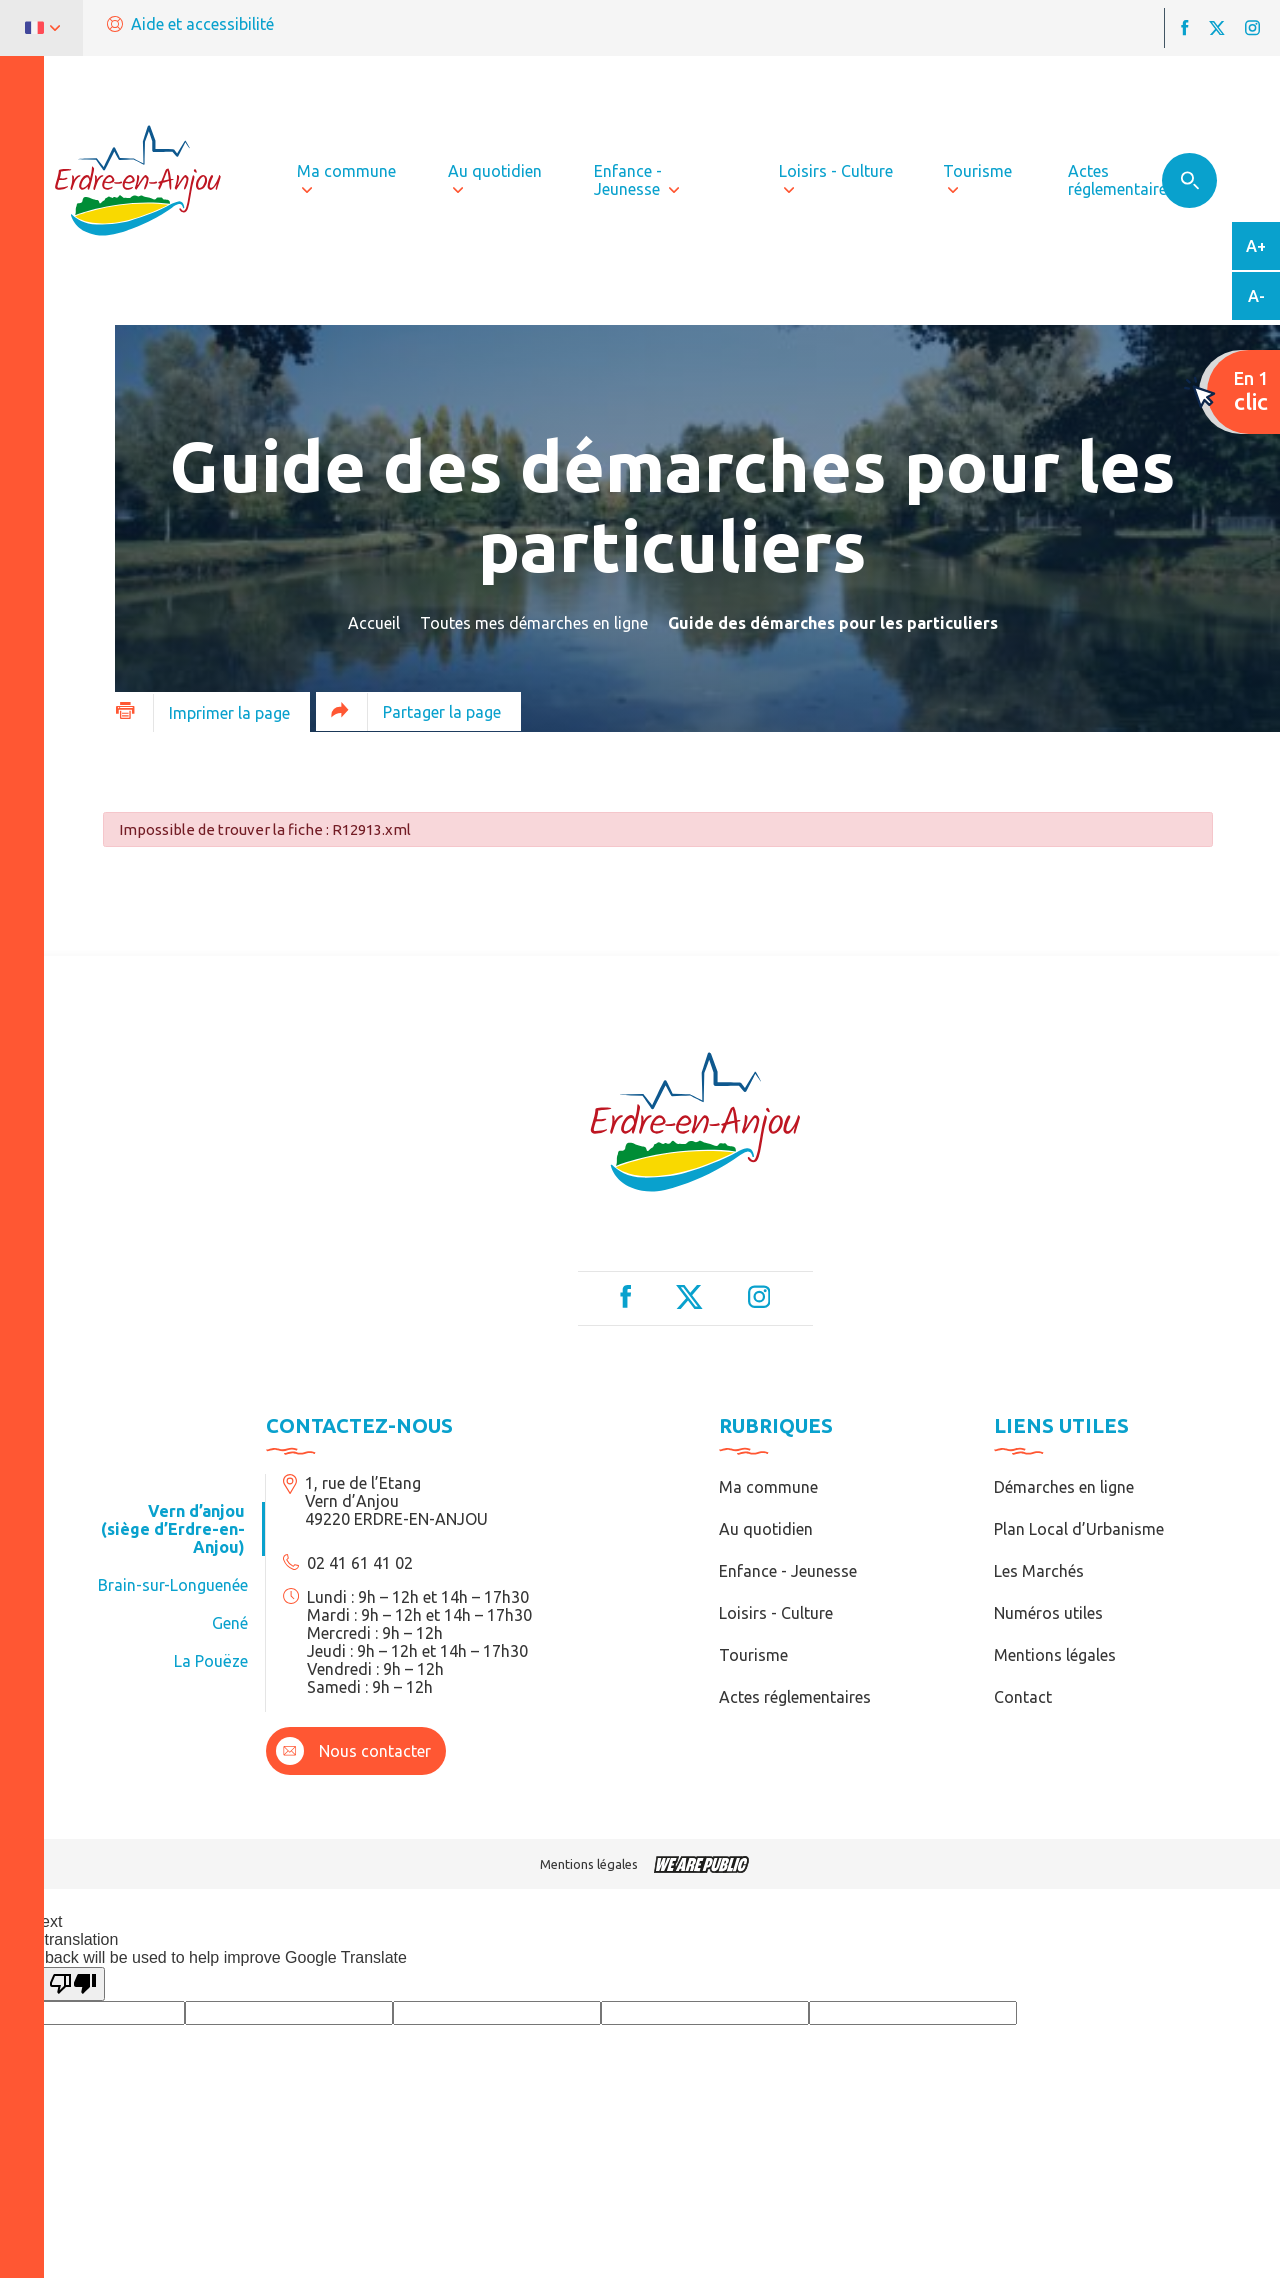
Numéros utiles (1048, 1613)
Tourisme (753, 1655)
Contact (1023, 1697)
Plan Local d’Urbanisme (1079, 1529)
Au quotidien (766, 1529)
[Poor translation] (73, 1984)
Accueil (374, 623)
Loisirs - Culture (776, 1613)
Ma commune (768, 1487)
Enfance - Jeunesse (788, 1571)
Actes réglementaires (795, 1697)
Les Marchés (1039, 1571)
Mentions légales (1055, 1655)
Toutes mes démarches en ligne (534, 623)
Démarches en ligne (1064, 1487)
